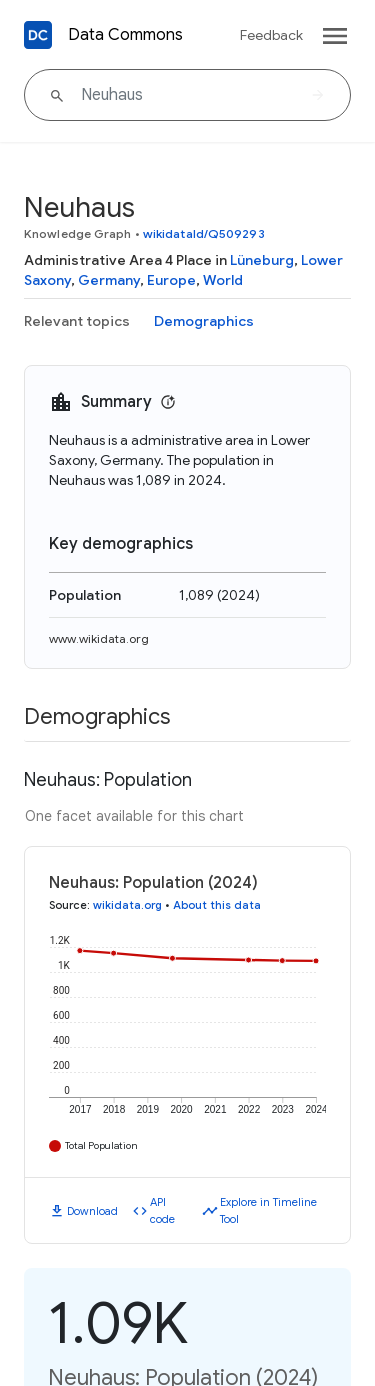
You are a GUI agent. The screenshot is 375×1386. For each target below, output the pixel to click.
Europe (171, 280)
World (223, 280)
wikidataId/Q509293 (204, 233)
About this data (217, 905)
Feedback (271, 35)
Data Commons (125, 35)
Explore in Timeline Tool (268, 1210)
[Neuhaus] (187, 95)
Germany (109, 280)
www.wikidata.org (99, 638)
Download (92, 1211)
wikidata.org (127, 905)
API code (162, 1210)
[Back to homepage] (38, 35)
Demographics (204, 321)
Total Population (101, 1145)
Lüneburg (262, 260)
